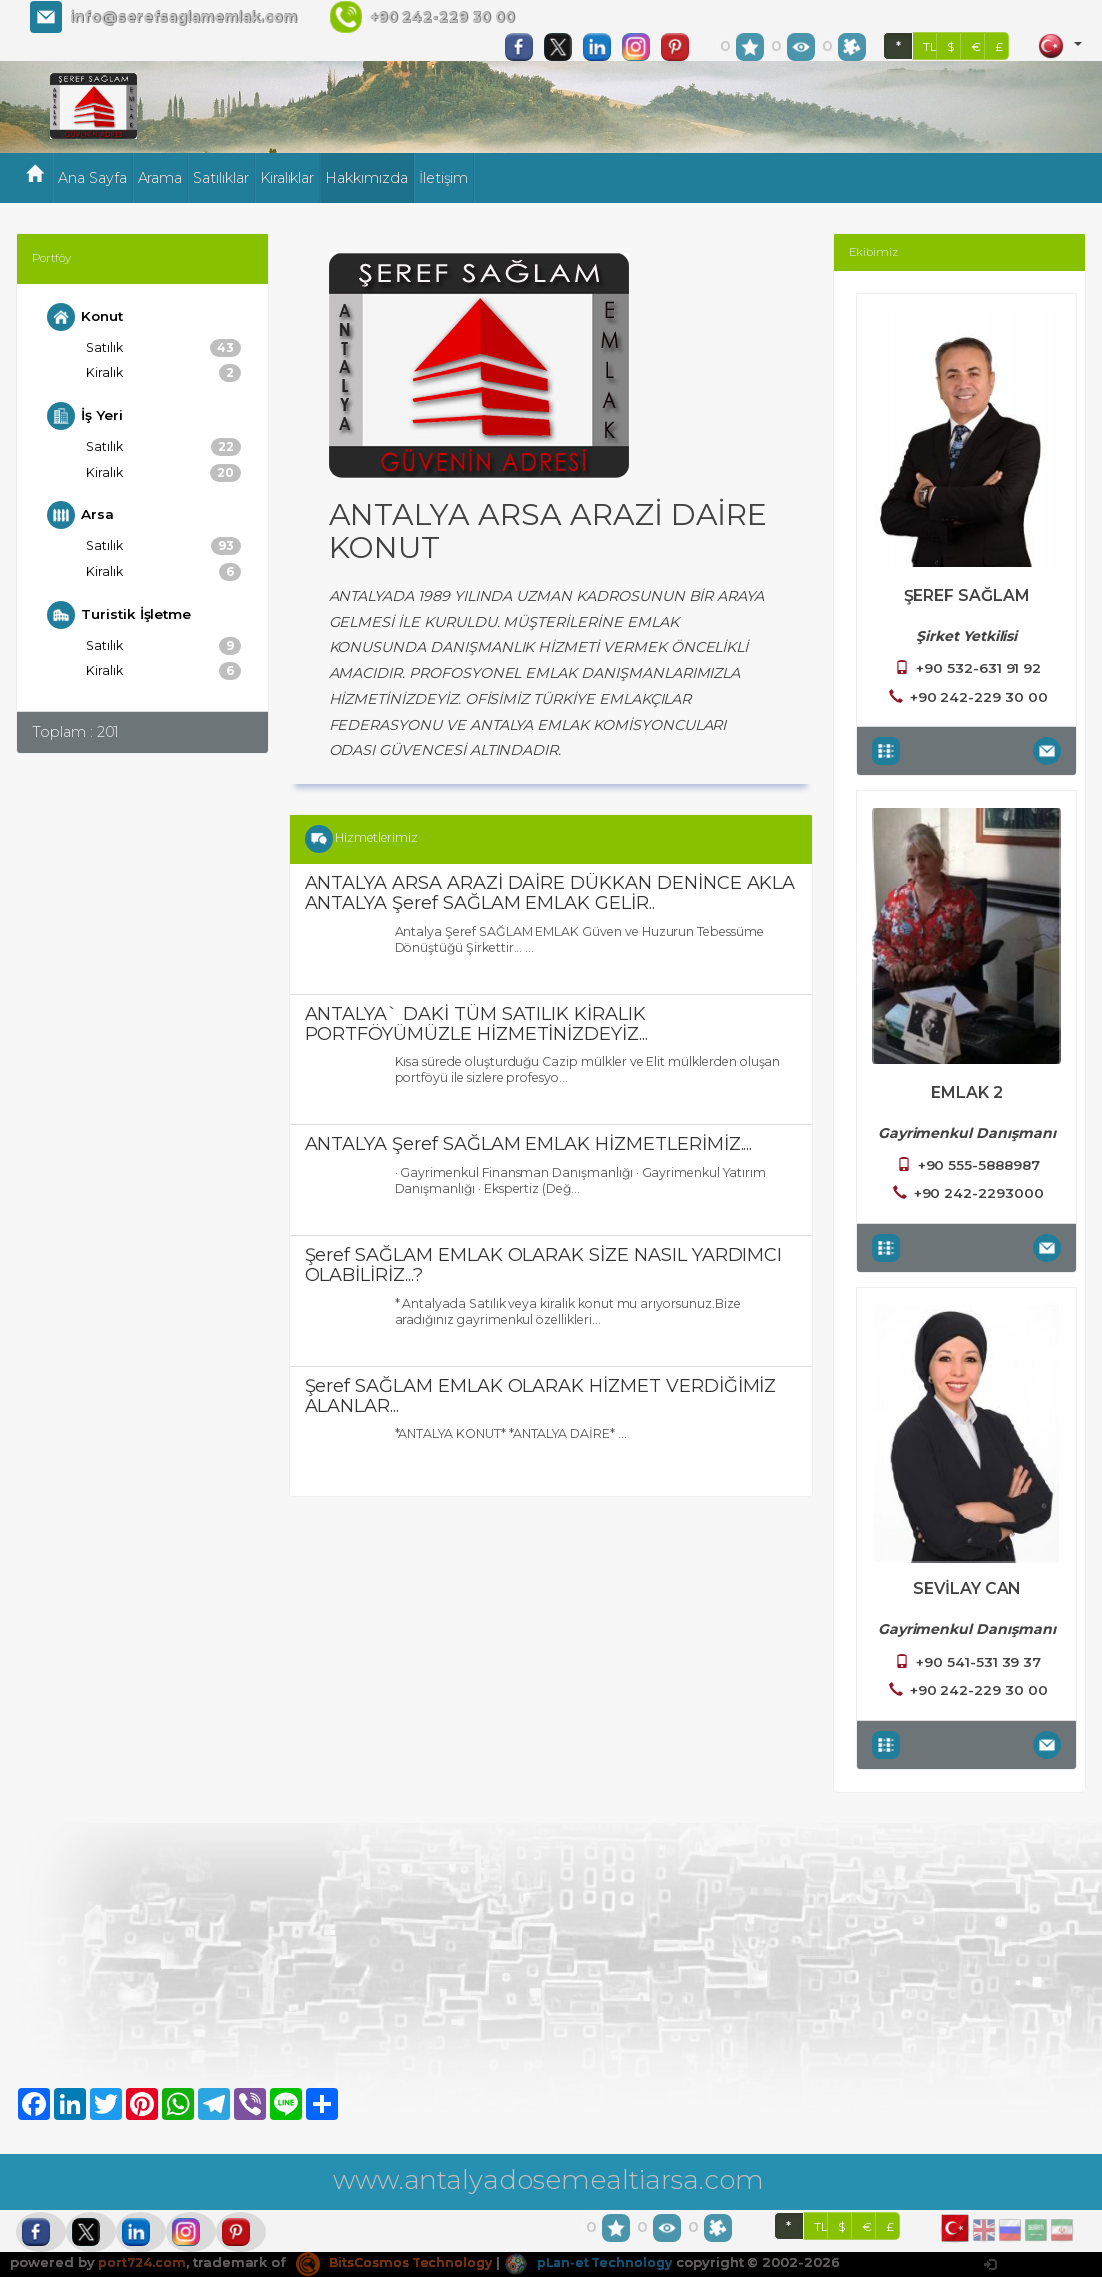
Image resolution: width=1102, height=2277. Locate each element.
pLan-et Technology (604, 2262)
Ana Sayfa (92, 178)
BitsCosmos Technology (401, 2262)
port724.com (142, 2262)
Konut (87, 317)
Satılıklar (221, 178)
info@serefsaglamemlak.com (183, 17)
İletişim (444, 178)
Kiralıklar (287, 178)
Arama (160, 178)
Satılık (163, 348)
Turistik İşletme (121, 620)
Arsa (81, 519)
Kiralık (163, 374)
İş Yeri (86, 418)
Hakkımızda (366, 178)
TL (930, 46)
